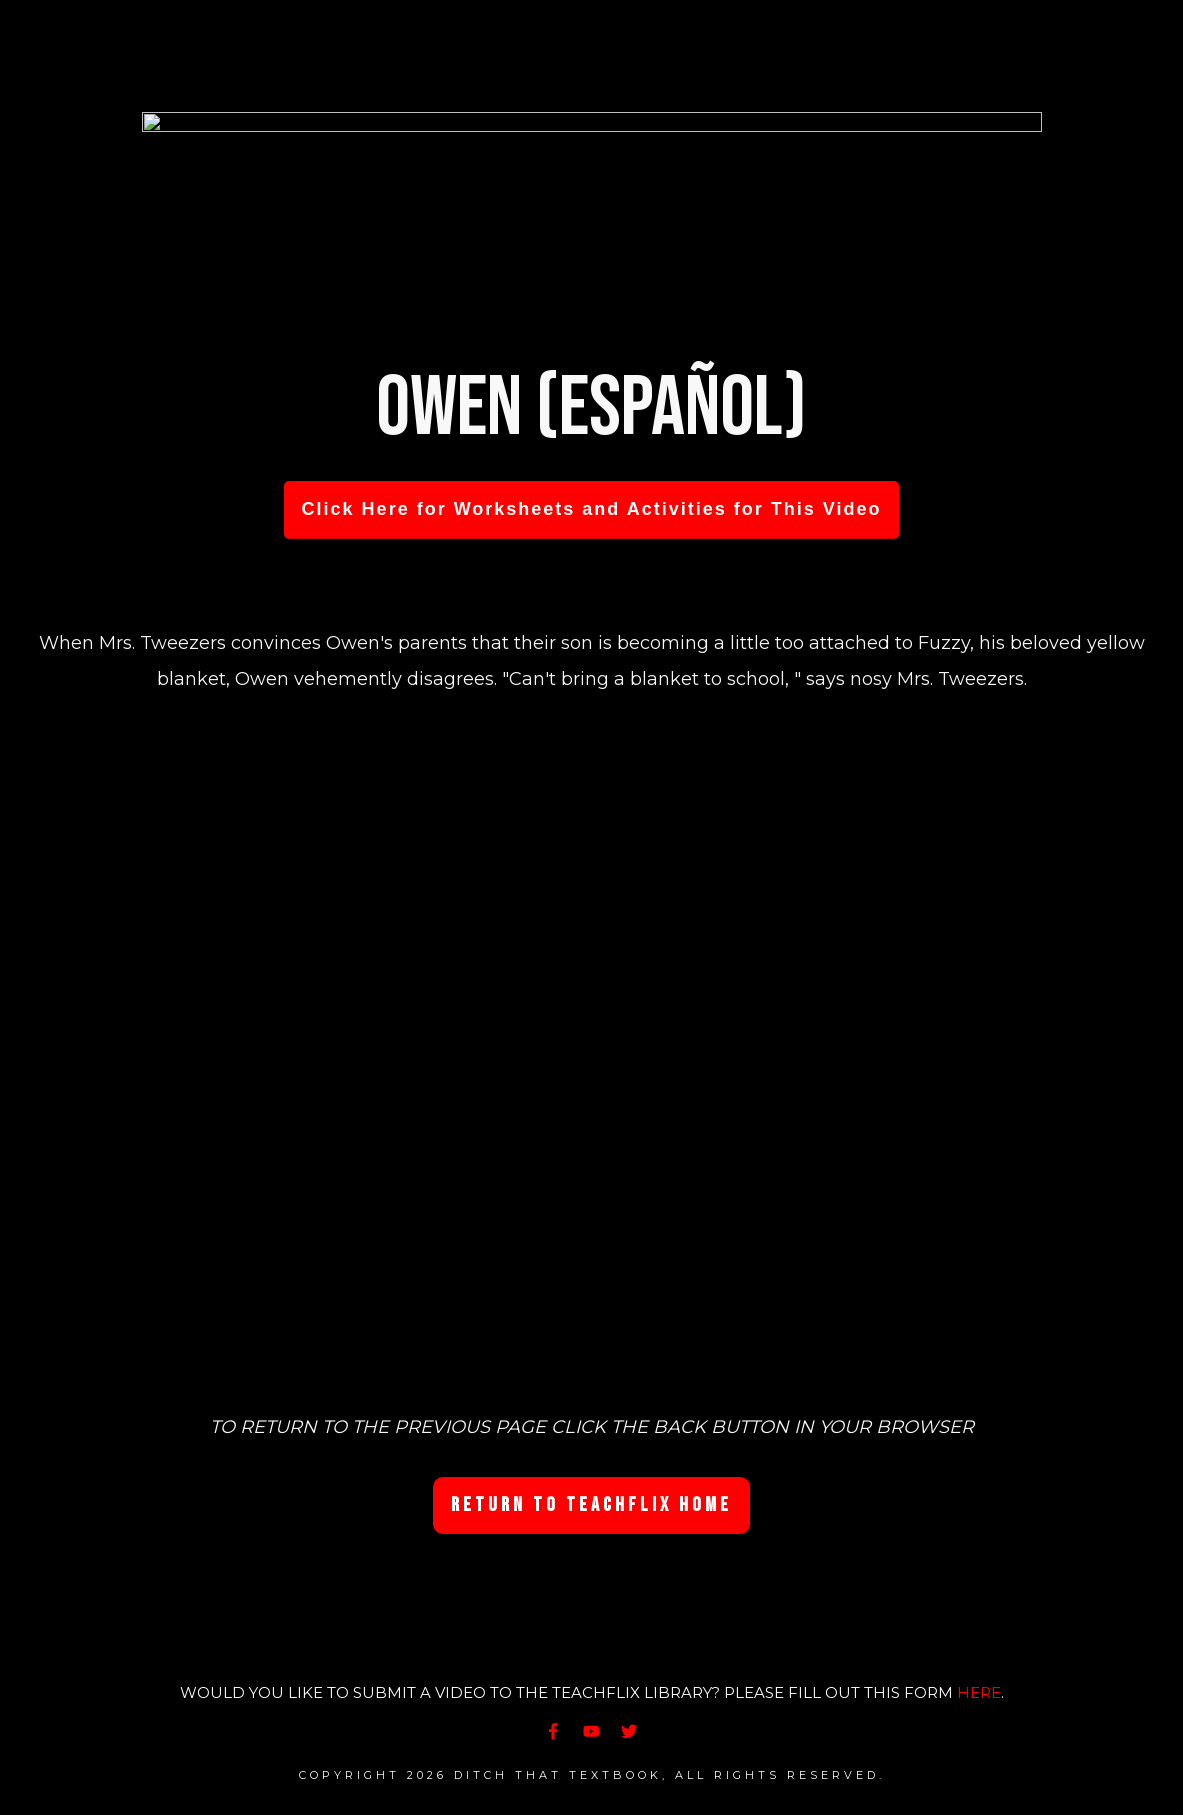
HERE (979, 1692)
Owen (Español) (591, 408)
